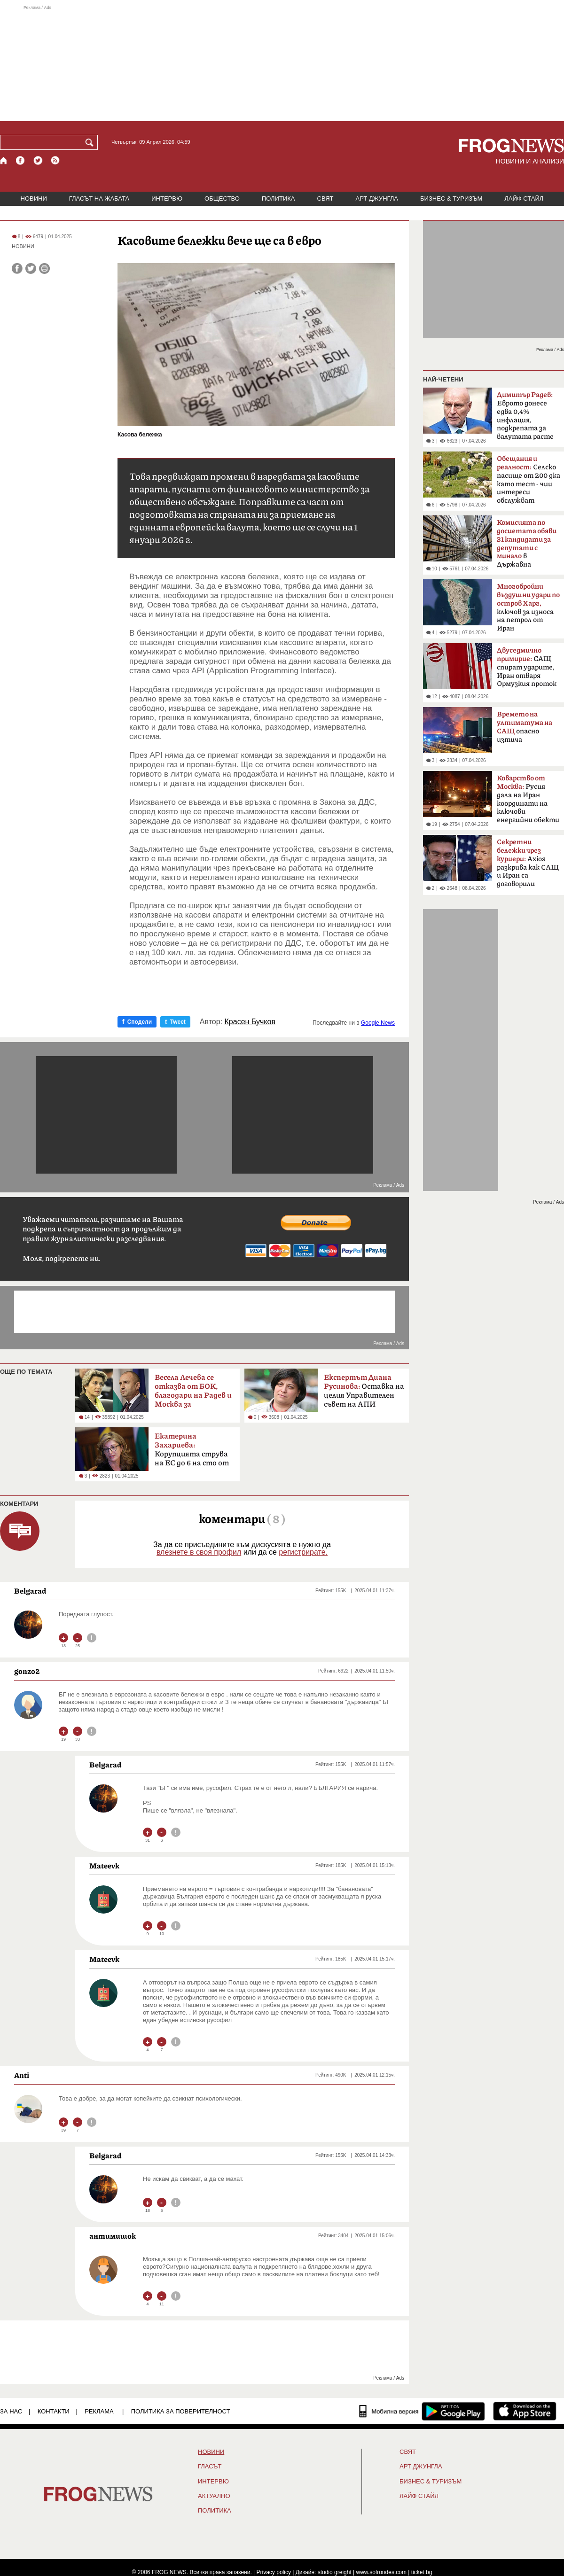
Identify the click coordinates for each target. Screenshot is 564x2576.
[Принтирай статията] (44, 268)
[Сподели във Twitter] (30, 268)
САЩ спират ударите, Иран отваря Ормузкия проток (526, 667)
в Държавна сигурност (526, 546)
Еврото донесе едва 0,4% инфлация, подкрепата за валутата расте (525, 415)
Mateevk (104, 1865)
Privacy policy (274, 2572)
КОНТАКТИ (54, 2411)
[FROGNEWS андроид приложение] (453, 2411)
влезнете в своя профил (199, 1552)
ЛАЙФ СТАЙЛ (523, 198)
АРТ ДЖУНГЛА (376, 198)
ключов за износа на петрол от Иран (528, 607)
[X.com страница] (38, 160)
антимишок (112, 2236)
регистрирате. (303, 1552)
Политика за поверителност (180, 2411)
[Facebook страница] (20, 160)
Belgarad (30, 1591)
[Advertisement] (282, 63)
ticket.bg (421, 2572)
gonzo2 (27, 1671)
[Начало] (4, 160)
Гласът (209, 2466)
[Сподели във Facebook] (17, 268)
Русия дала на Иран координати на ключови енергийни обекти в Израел (528, 802)
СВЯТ (325, 198)
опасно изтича (524, 727)
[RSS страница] (55, 160)
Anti (21, 2075)
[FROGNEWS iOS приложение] (525, 2411)
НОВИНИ (34, 198)
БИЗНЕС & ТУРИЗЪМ (451, 198)
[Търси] (91, 142)
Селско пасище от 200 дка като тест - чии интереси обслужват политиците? (528, 482)
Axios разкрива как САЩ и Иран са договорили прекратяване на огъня (528, 866)
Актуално (214, 2496)
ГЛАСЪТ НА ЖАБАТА (99, 198)
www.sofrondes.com (381, 2572)
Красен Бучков (250, 1022)
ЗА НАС (11, 2411)
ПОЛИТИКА (278, 198)
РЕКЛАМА (99, 2411)
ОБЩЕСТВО (222, 198)
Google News (378, 1023)
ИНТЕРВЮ (166, 198)
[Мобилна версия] (389, 2411)
